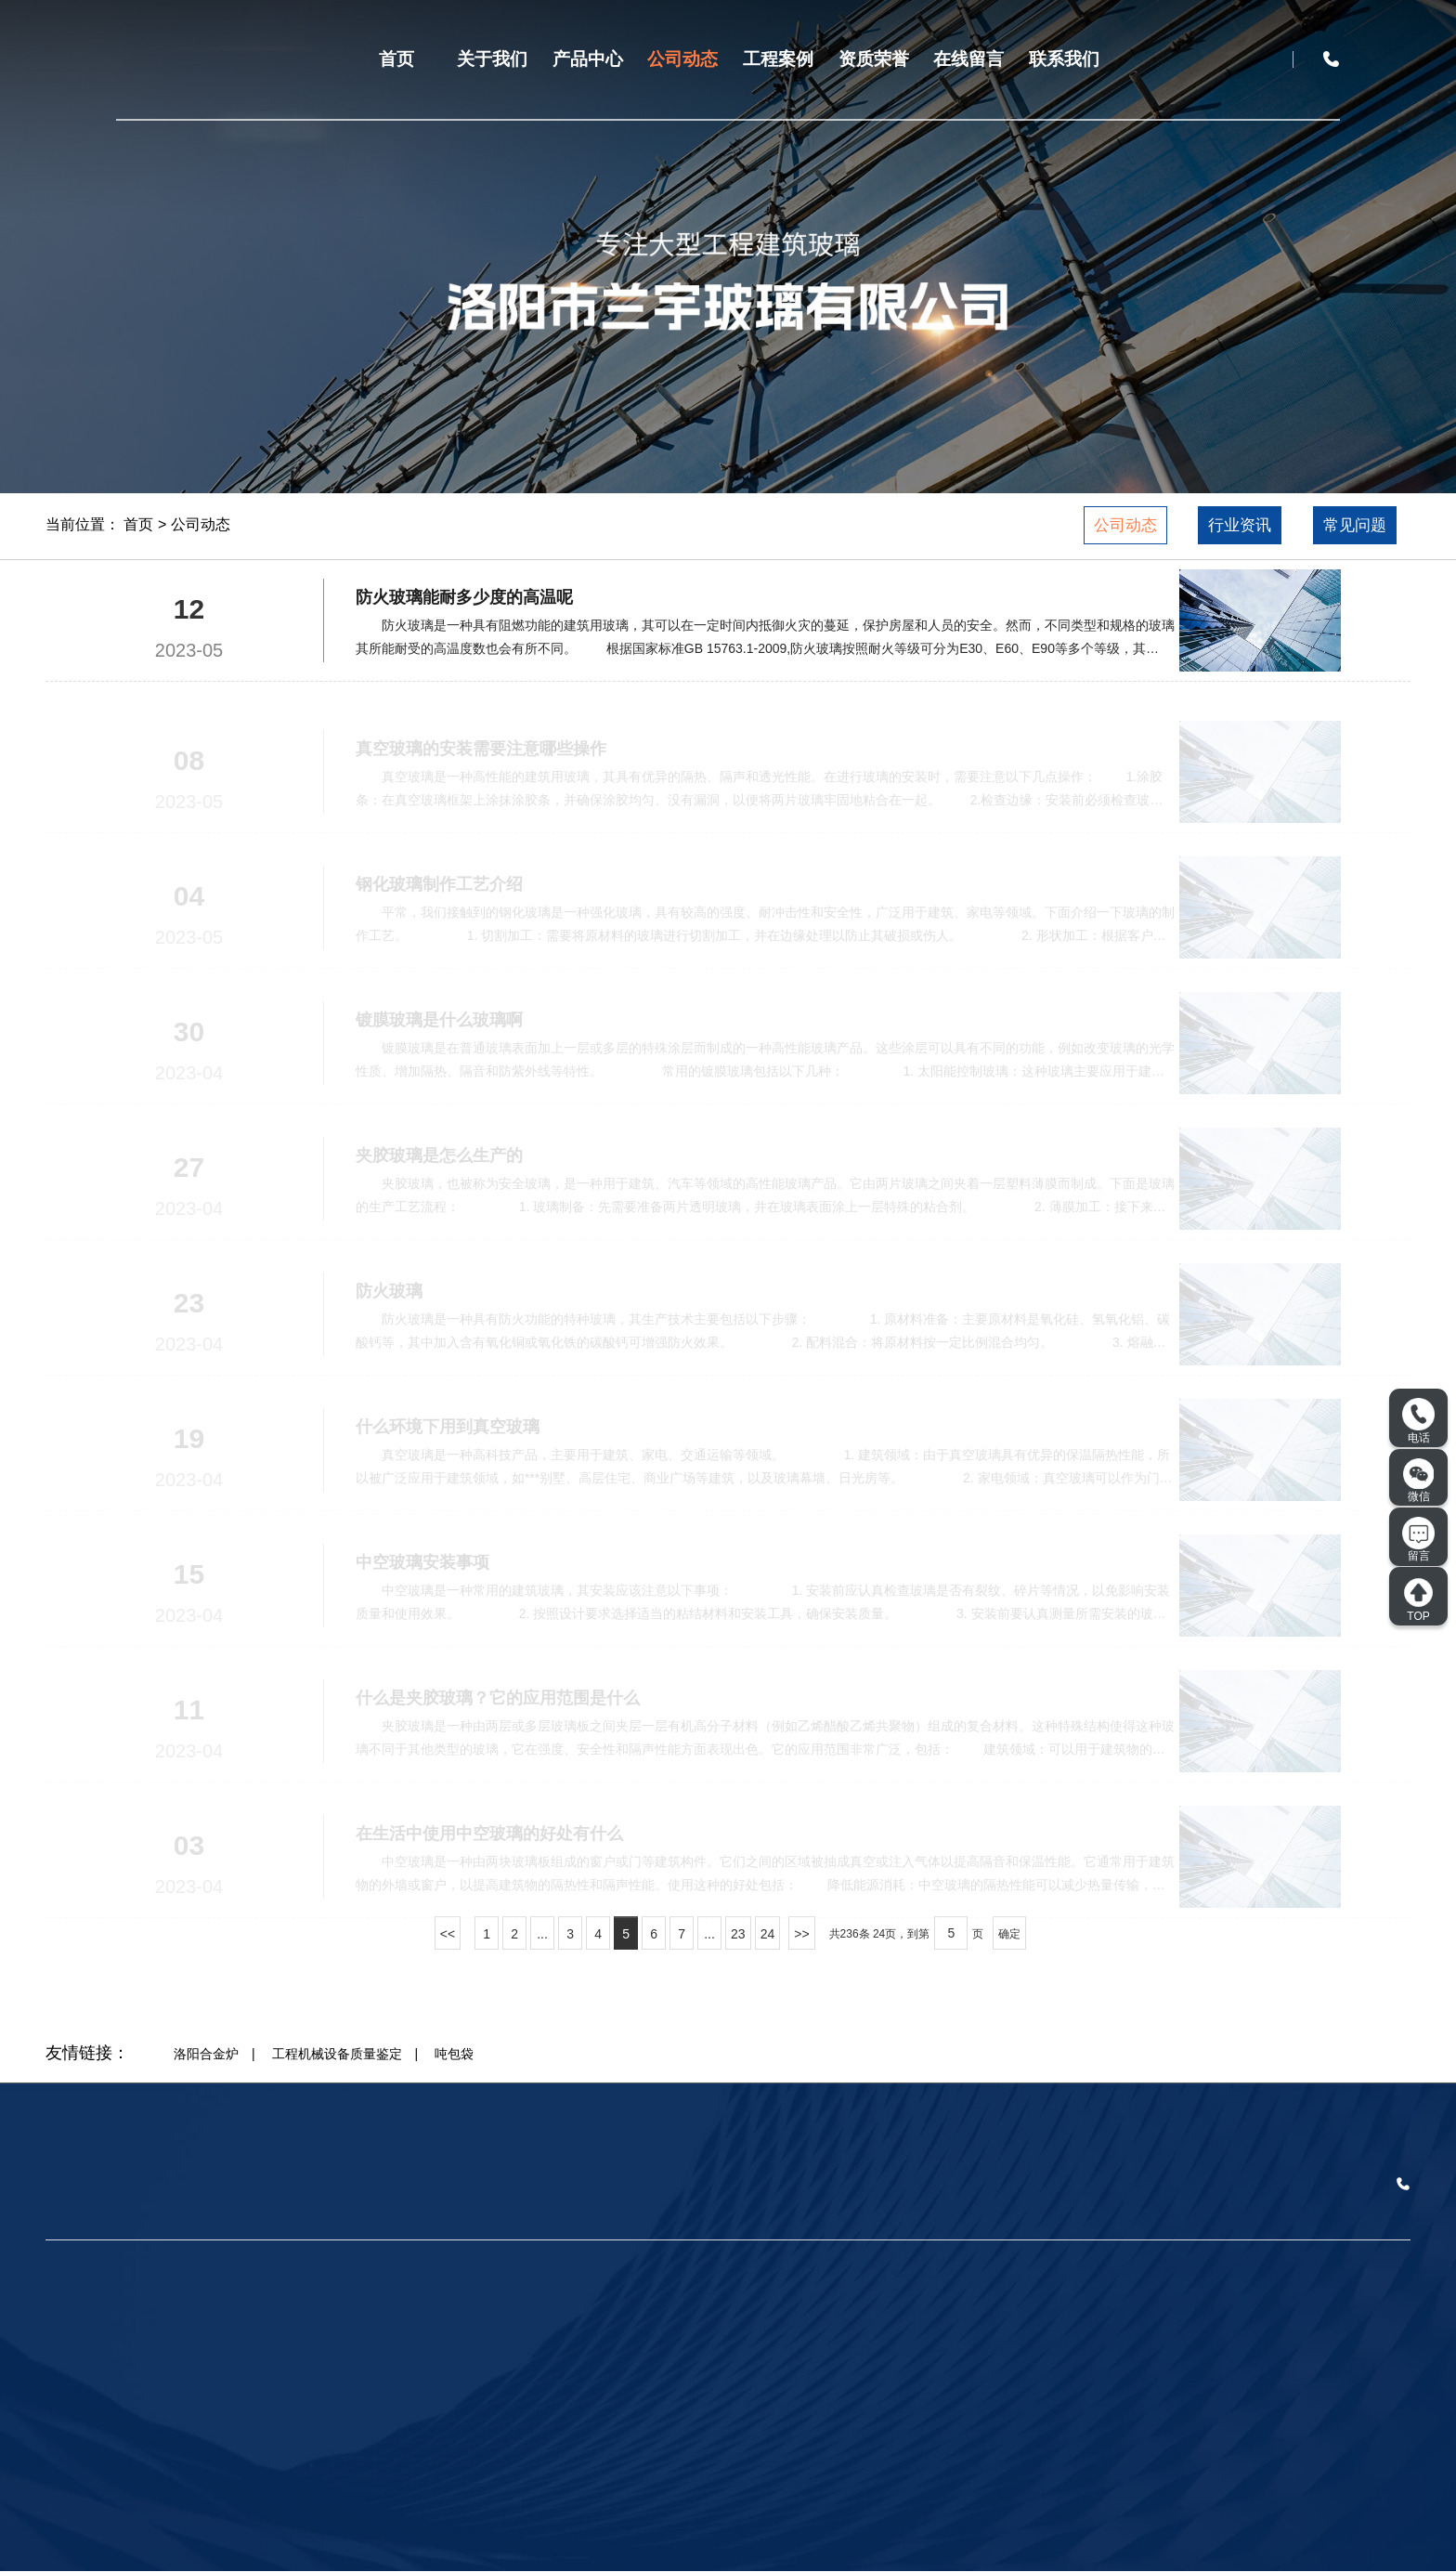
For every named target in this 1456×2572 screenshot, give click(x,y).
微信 (1419, 1480)
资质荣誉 (873, 59)
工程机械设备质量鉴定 (337, 2053)
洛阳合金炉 (206, 2053)
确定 (1009, 1933)
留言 (1418, 1540)
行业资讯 (1239, 525)
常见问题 (1354, 525)
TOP (1418, 1599)
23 (738, 1933)
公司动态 (682, 59)
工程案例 (778, 59)
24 (767, 1933)
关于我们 (492, 59)
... (542, 1933)
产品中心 (587, 59)
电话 (1418, 1421)
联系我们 (1064, 59)
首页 (396, 59)
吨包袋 (454, 2053)
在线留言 (968, 59)
